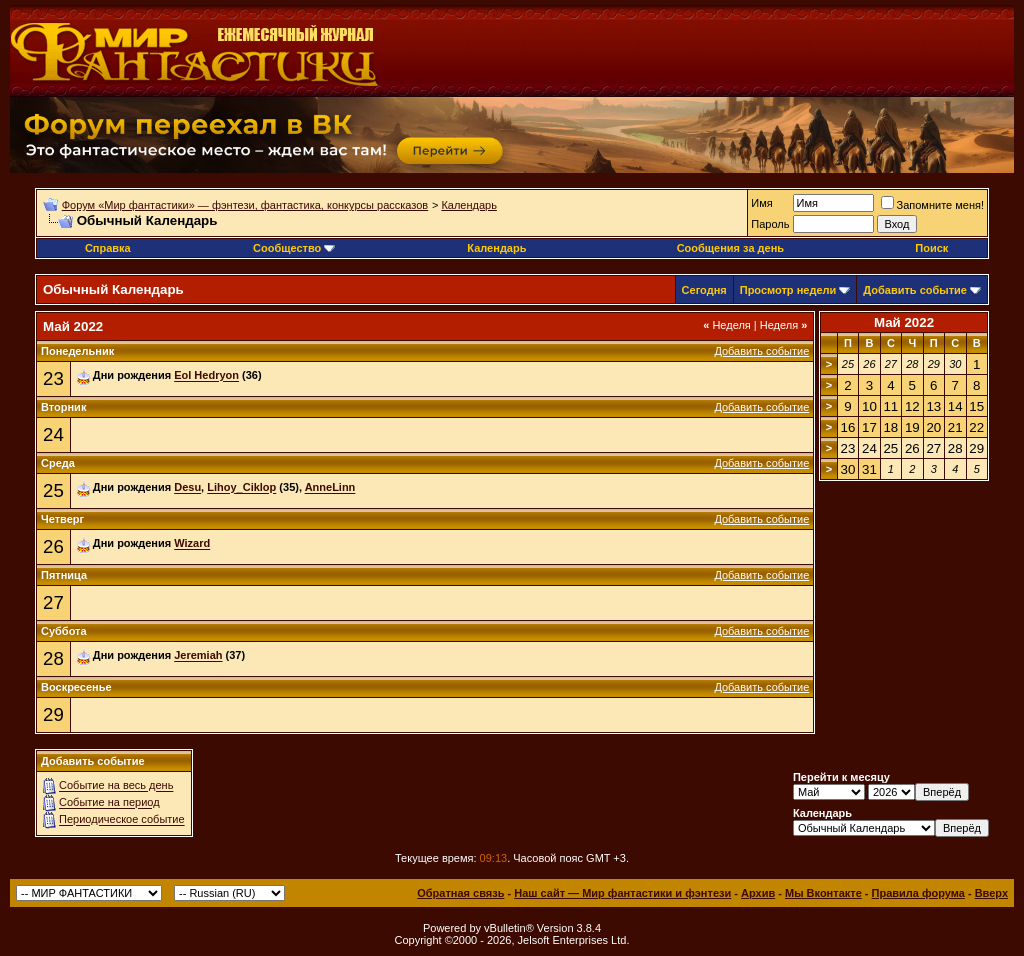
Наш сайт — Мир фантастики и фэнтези (622, 893)
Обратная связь (460, 893)
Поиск (931, 248)
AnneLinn (330, 488)
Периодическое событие (122, 820)
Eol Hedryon (206, 376)
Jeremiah (198, 656)
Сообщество (294, 248)
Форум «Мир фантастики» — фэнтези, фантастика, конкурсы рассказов (245, 205)
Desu (187, 488)
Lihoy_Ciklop (241, 488)
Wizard (192, 544)
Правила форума (918, 893)
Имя (761, 203)
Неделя (727, 325)
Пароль (770, 224)
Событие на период (109, 803)
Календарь (469, 205)
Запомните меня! (932, 205)
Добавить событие (915, 290)
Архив (758, 893)
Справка (108, 248)
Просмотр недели (788, 290)
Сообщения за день (730, 248)
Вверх (991, 893)
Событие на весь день (116, 786)
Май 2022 (904, 322)
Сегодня (704, 290)
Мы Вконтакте (823, 893)
